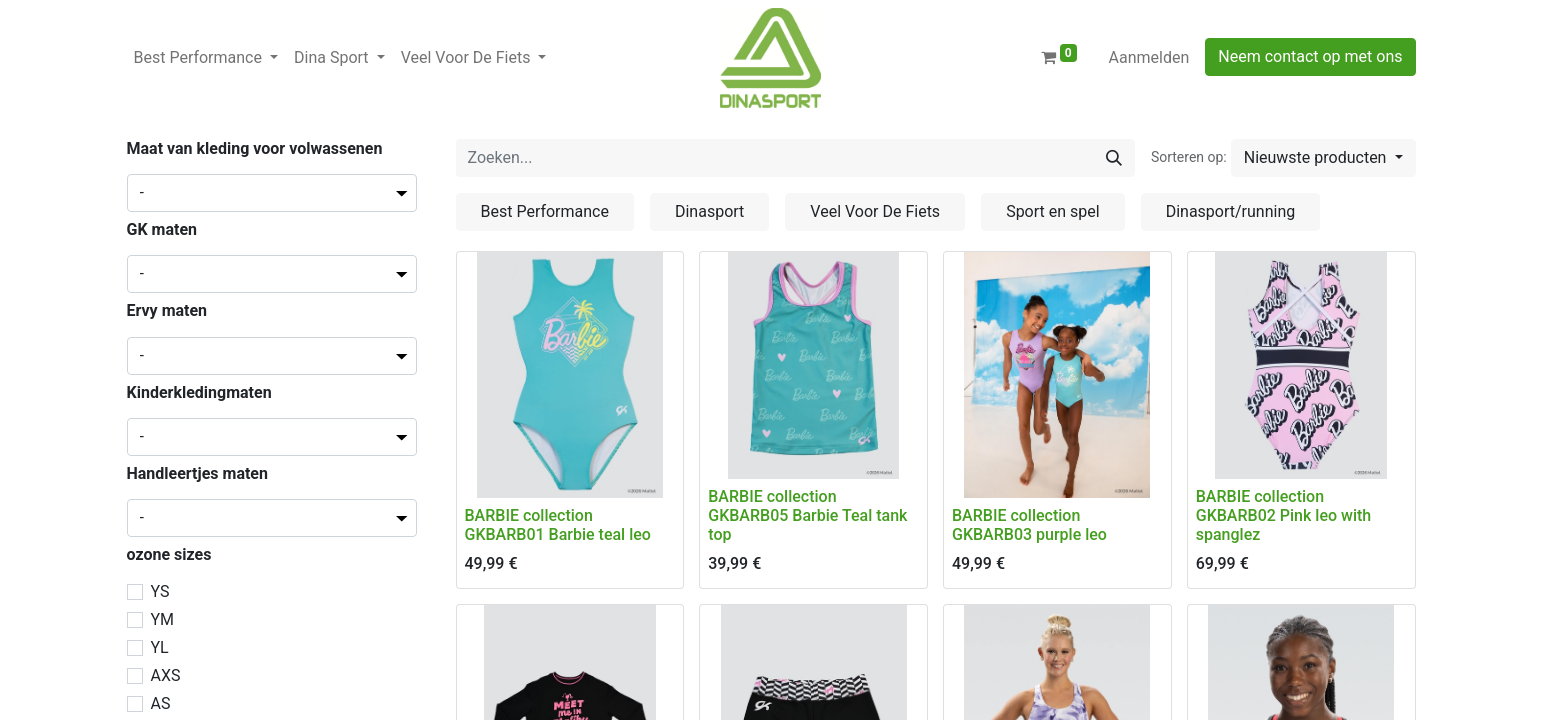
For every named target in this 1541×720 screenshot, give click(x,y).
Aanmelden (1149, 57)
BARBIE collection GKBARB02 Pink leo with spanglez (1283, 515)
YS (160, 591)
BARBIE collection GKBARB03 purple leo (1029, 525)
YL (160, 647)
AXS (166, 675)
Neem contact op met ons (1310, 56)
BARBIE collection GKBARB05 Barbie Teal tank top (807, 515)
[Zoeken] (1114, 158)
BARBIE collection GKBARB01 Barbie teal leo (558, 525)
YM (163, 619)
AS (161, 703)
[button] (1323, 158)
